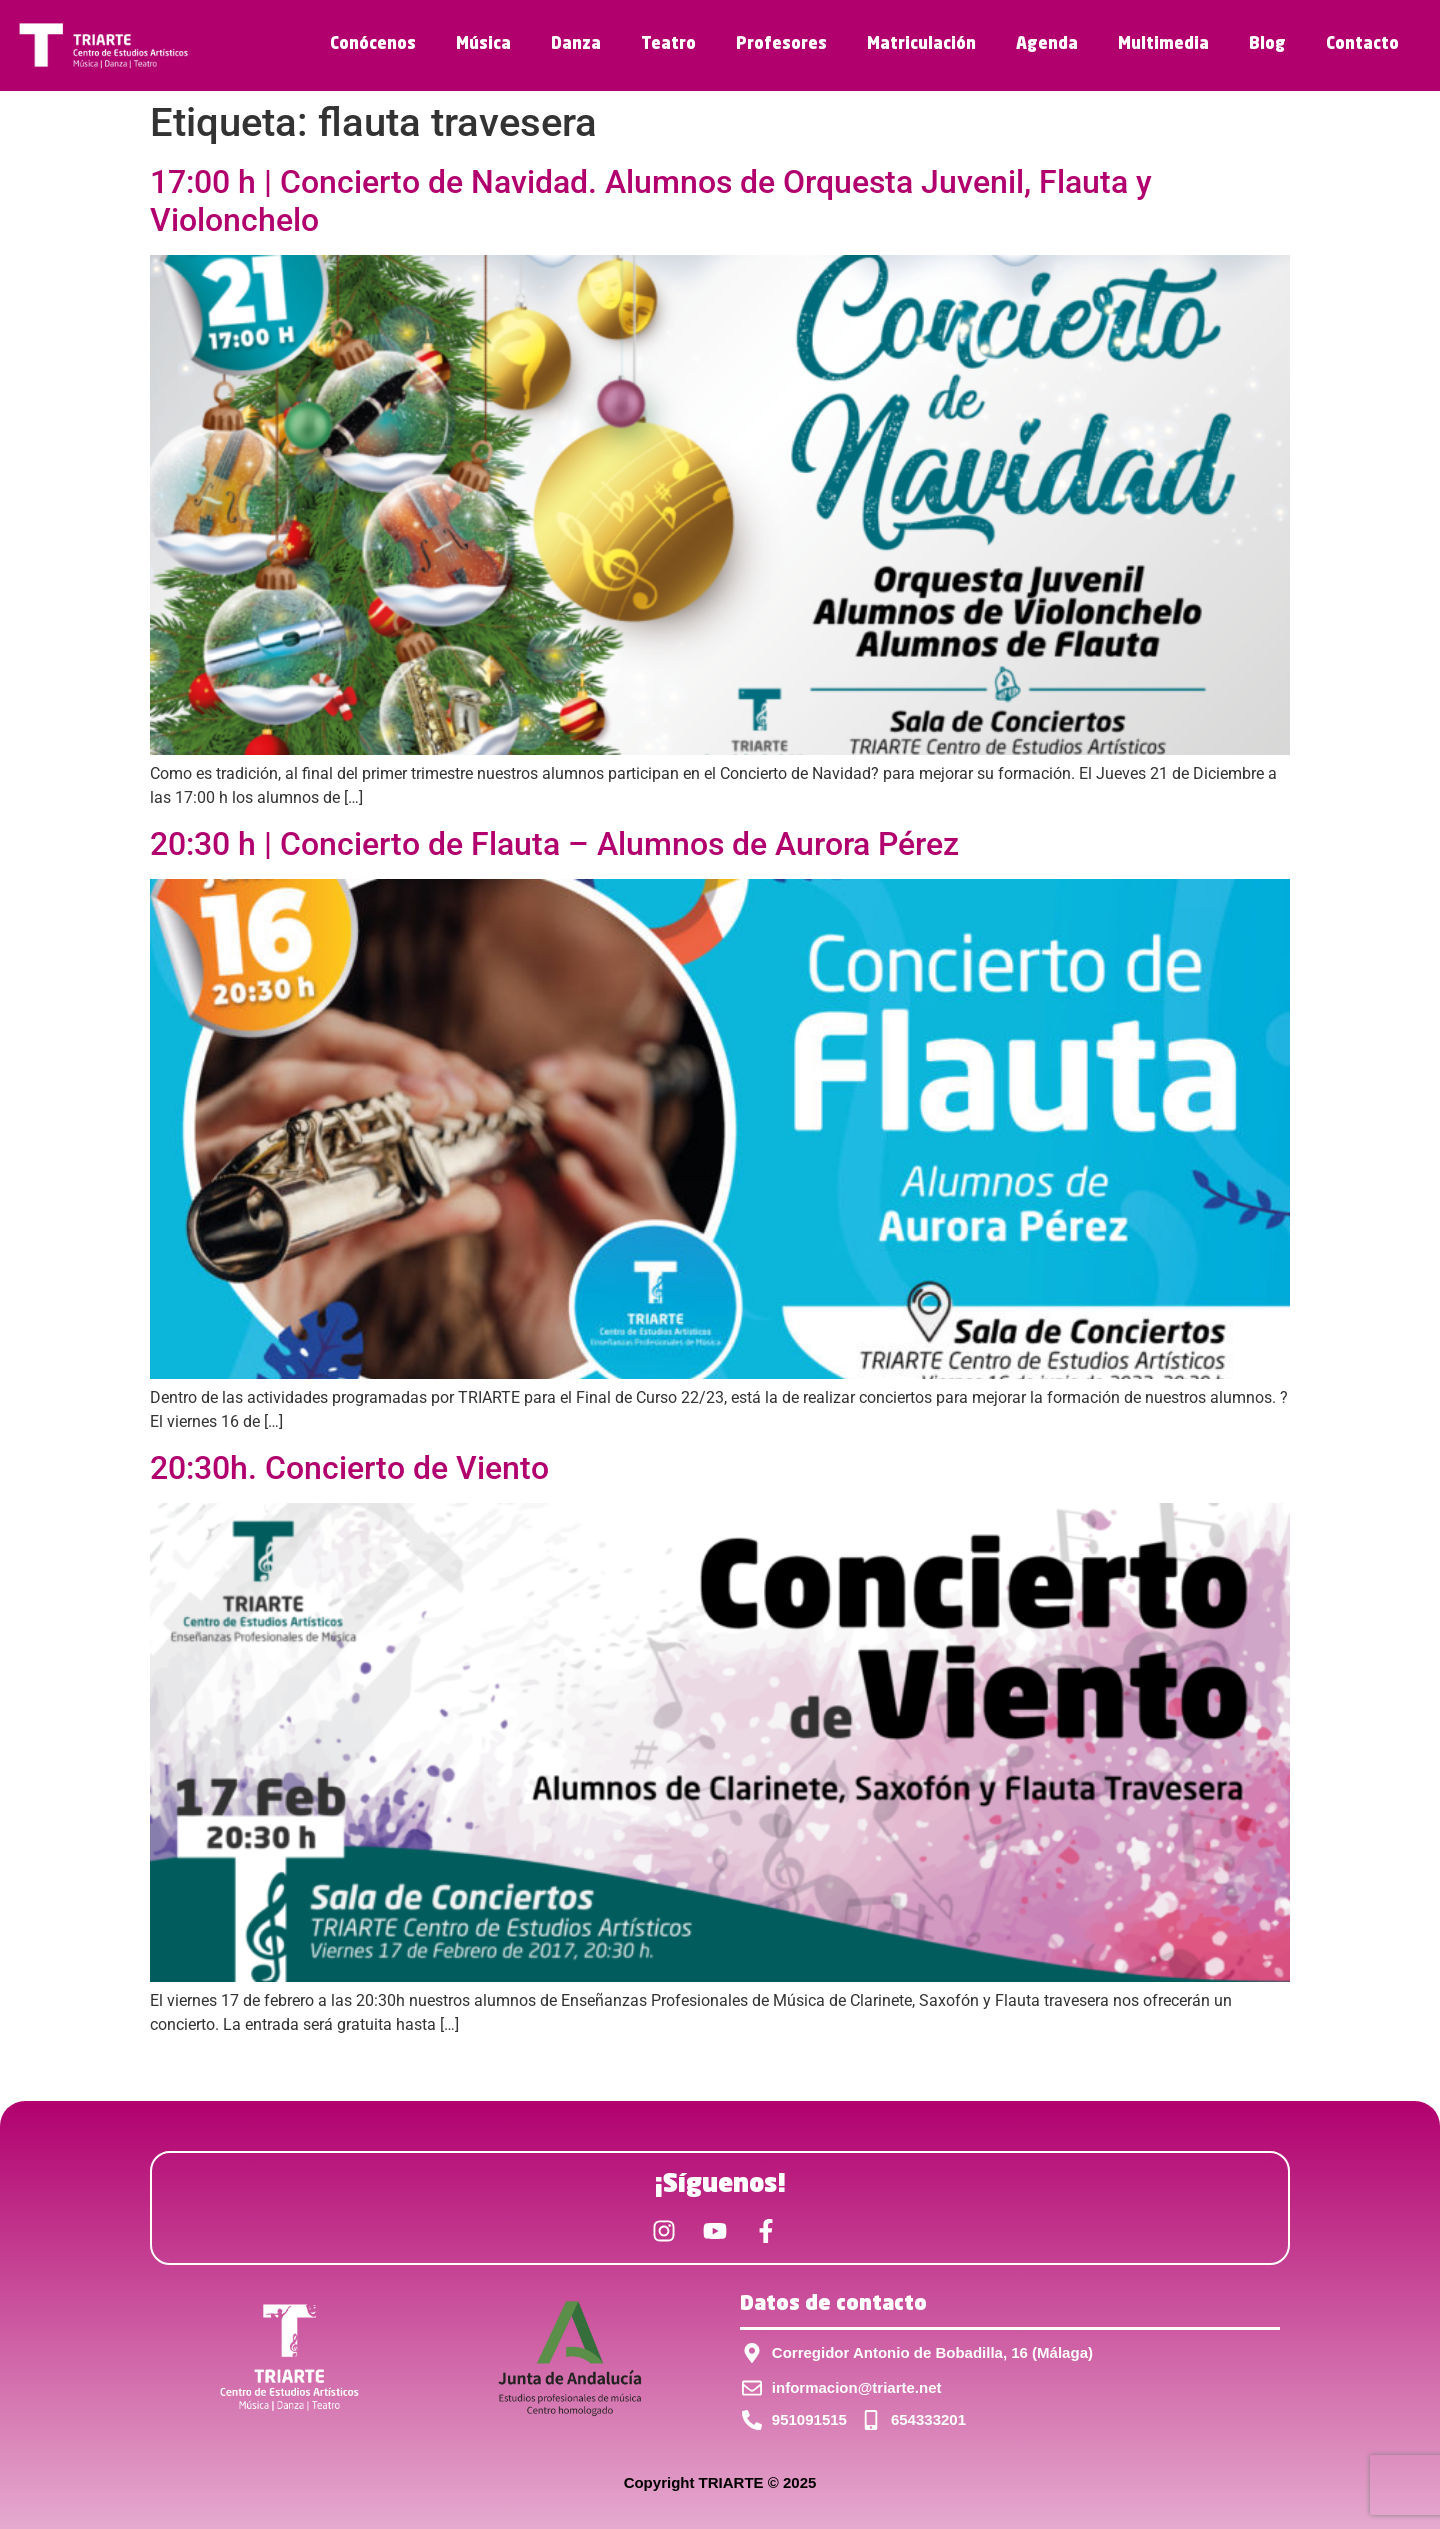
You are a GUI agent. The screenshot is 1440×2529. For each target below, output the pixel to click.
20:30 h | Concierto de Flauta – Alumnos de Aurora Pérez (554, 844)
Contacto (1362, 45)
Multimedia (1163, 45)
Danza (576, 45)
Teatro (668, 45)
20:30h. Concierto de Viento (349, 1468)
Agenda (1047, 45)
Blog (1267, 45)
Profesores (781, 45)
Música (483, 45)
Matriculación (921, 45)
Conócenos (373, 45)
